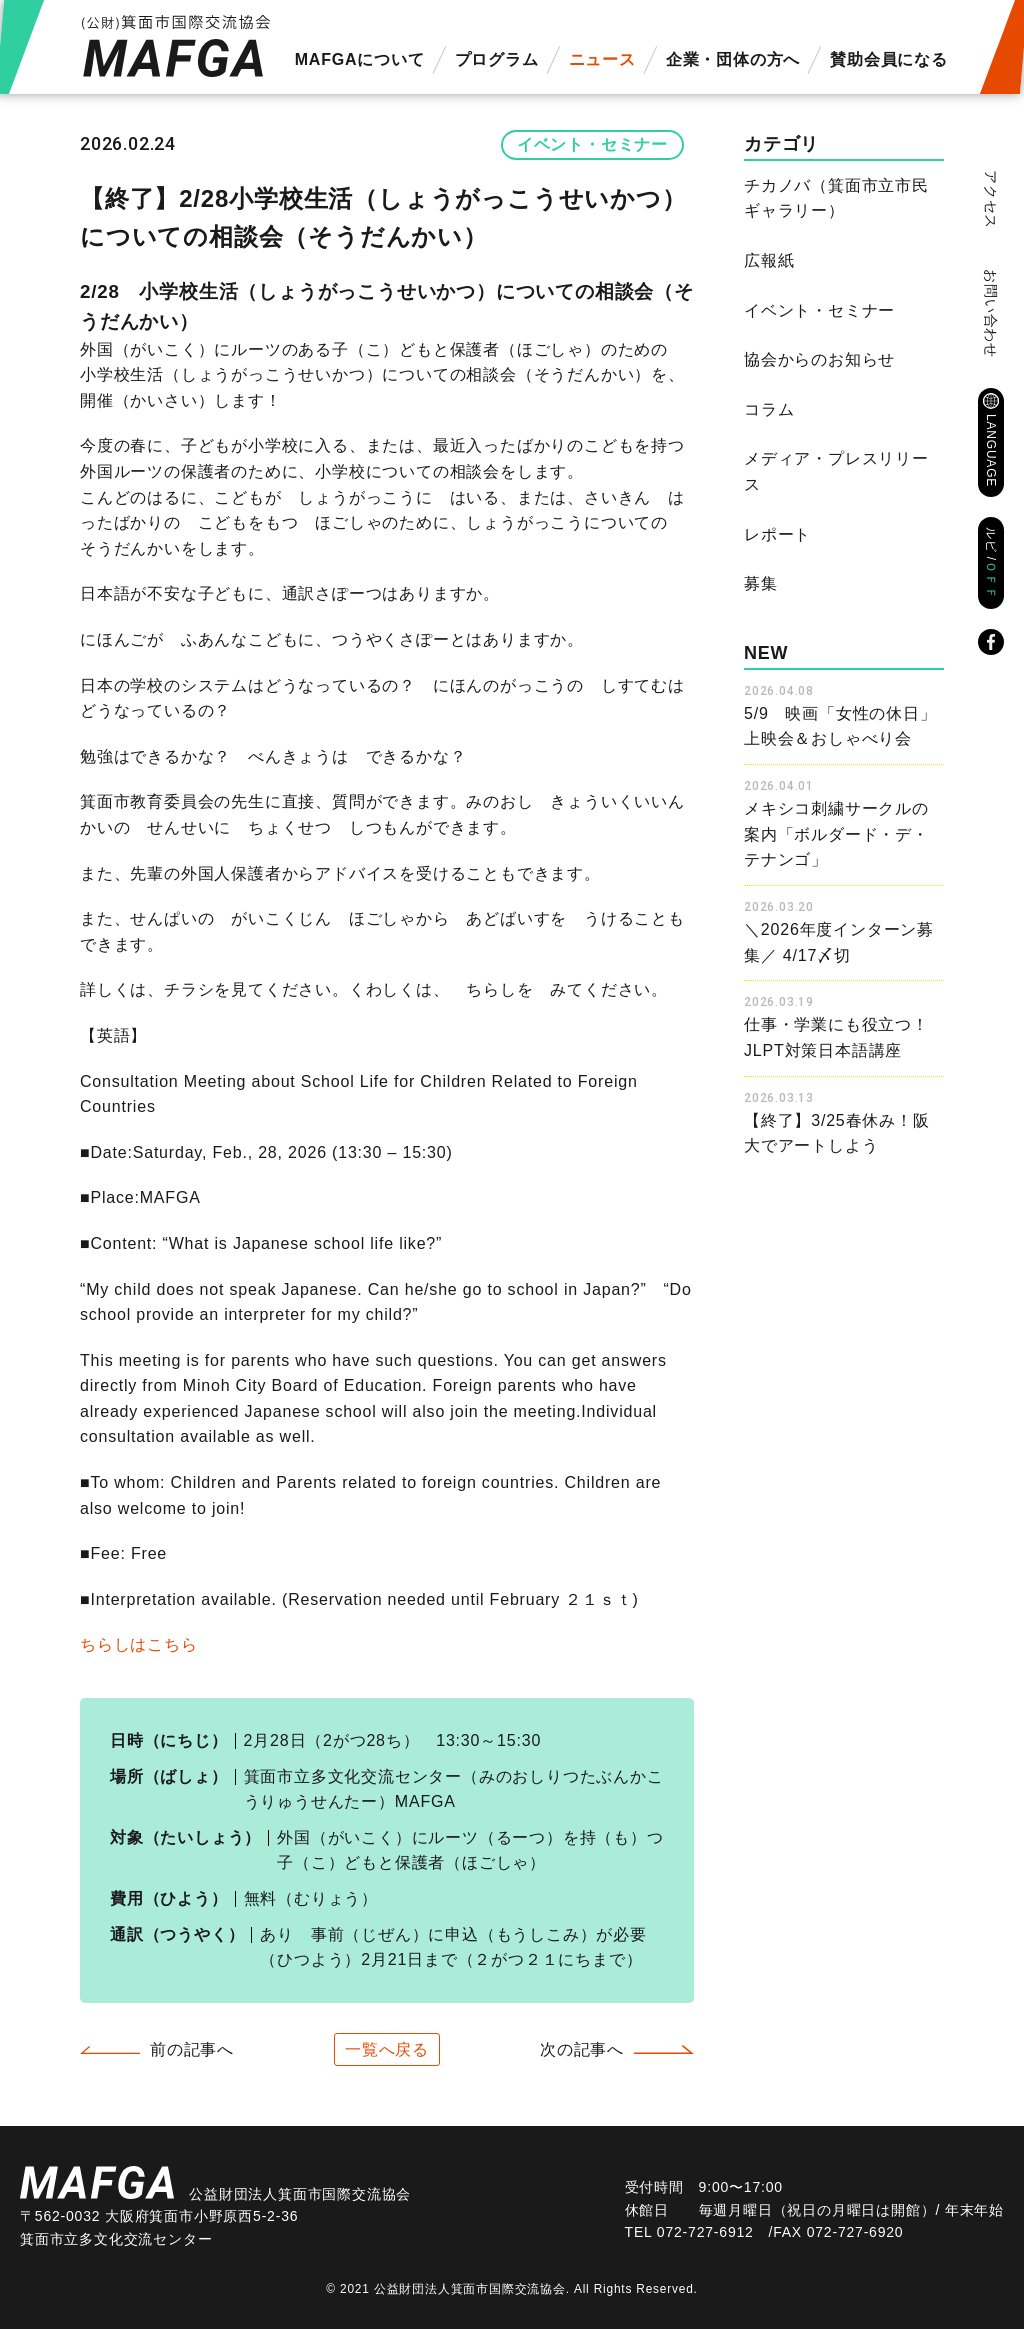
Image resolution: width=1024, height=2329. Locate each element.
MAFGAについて (360, 59)
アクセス (991, 199)
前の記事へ (192, 2049)
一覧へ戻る (387, 2049)
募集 (761, 583)
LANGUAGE (991, 450)
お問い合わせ (991, 313)
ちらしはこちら (139, 1644)
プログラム (497, 59)
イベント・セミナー (592, 144)
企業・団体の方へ (733, 59)
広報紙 (769, 260)
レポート (777, 534)
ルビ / (991, 563)
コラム (769, 409)
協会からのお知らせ (819, 359)
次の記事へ (582, 2049)
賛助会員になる (889, 59)
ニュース (602, 59)
